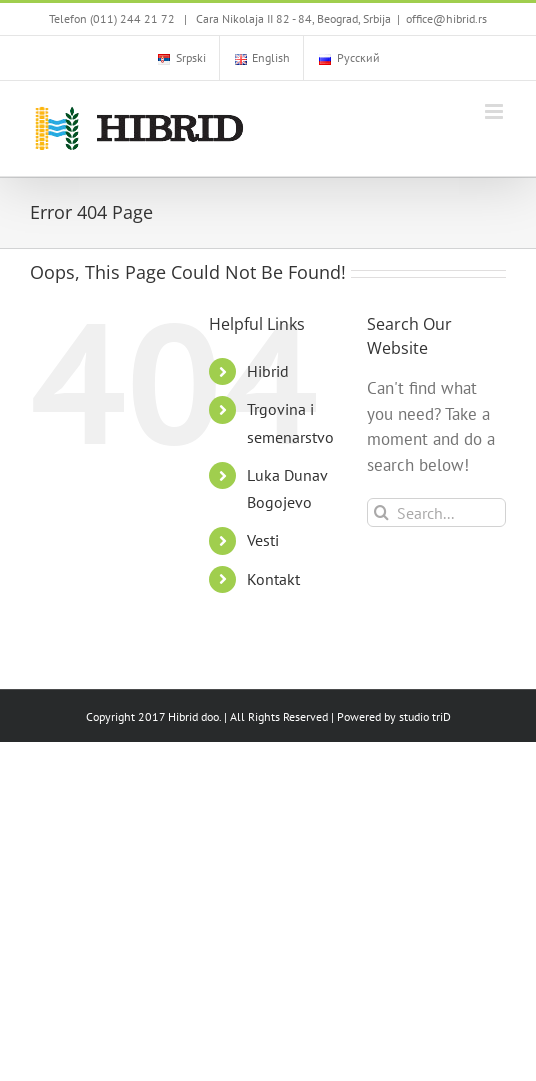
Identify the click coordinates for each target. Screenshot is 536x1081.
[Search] (381, 512)
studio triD (425, 716)
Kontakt (273, 579)
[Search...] (436, 512)
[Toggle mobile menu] (495, 111)
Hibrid (268, 371)
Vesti (263, 540)
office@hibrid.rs (446, 18)
